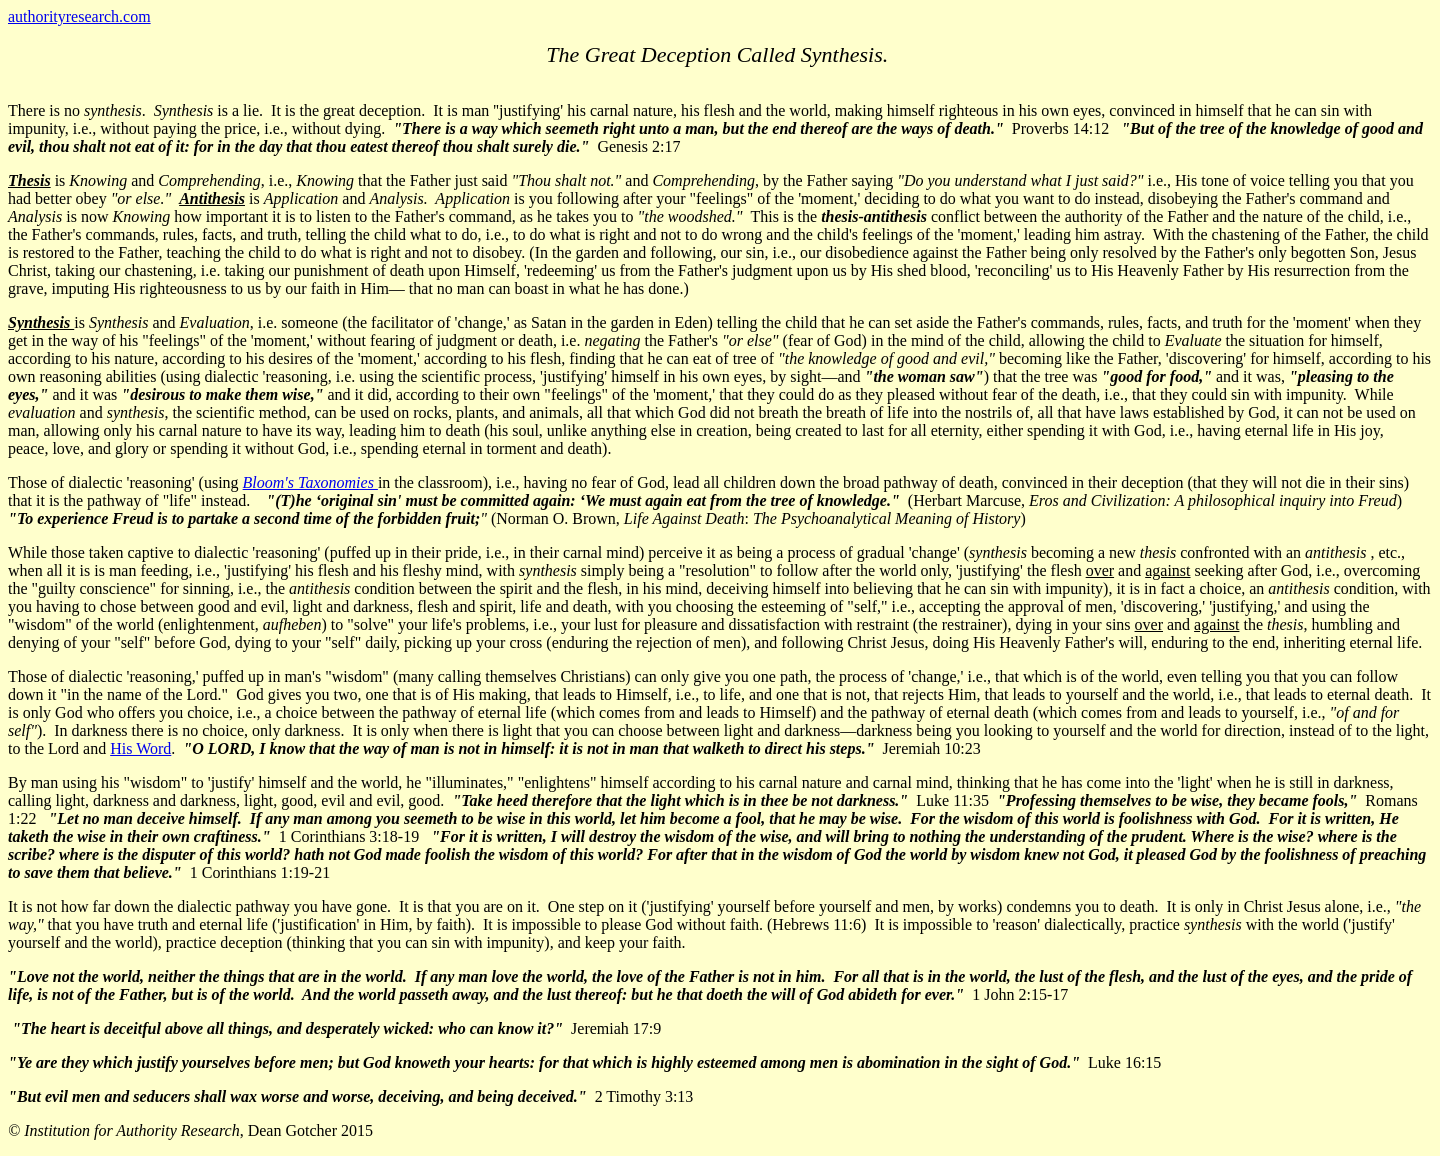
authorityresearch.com (79, 16)
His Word (140, 748)
